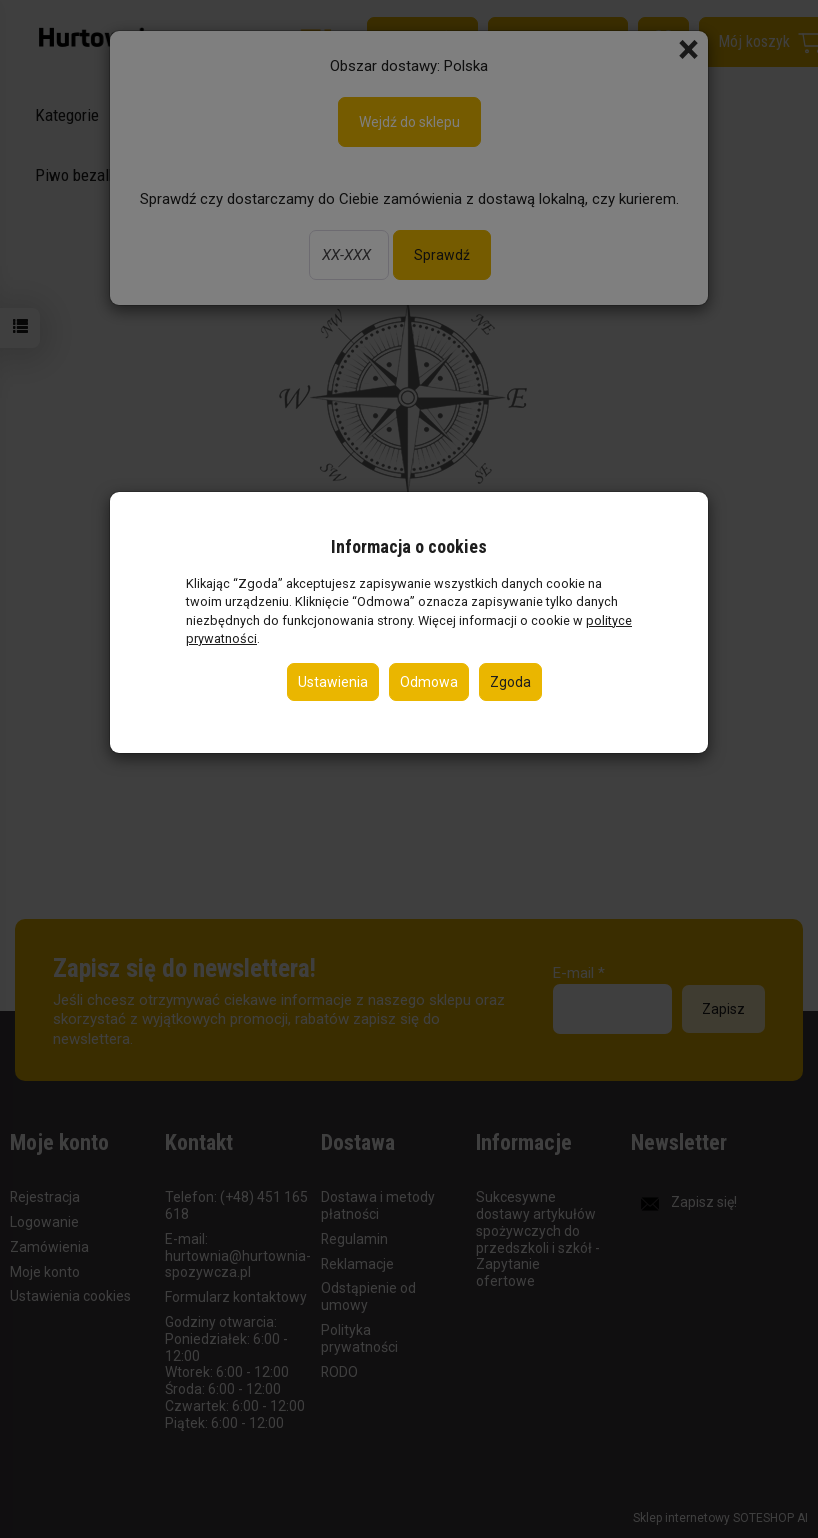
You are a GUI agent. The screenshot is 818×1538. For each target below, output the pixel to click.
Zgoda (510, 682)
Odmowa (429, 682)
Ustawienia (333, 682)
